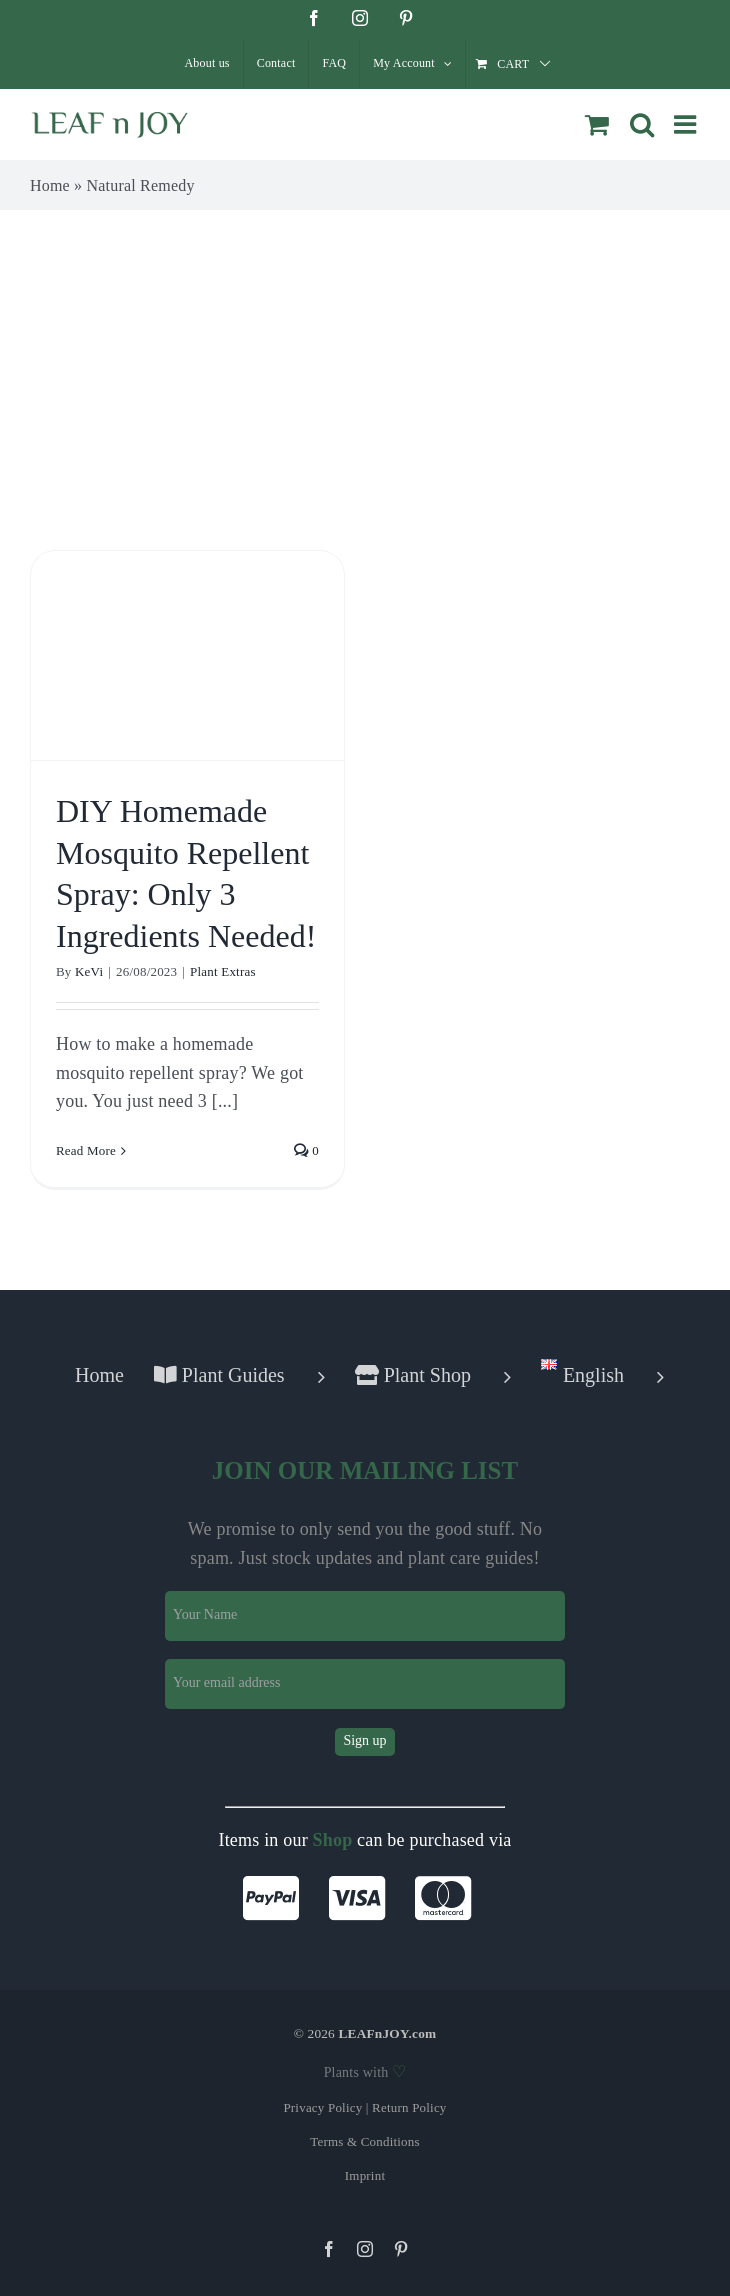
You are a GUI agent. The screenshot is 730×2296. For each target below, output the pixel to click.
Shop (333, 1840)
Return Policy (409, 2107)
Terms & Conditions (365, 2141)
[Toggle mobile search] (642, 124)
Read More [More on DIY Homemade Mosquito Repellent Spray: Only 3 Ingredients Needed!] (86, 1150)
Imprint (365, 2175)
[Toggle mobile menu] (687, 124)
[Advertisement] (365, 360)
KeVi (89, 971)
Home (50, 185)
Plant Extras (223, 971)
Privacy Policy (322, 2107)
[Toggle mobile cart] (597, 124)
